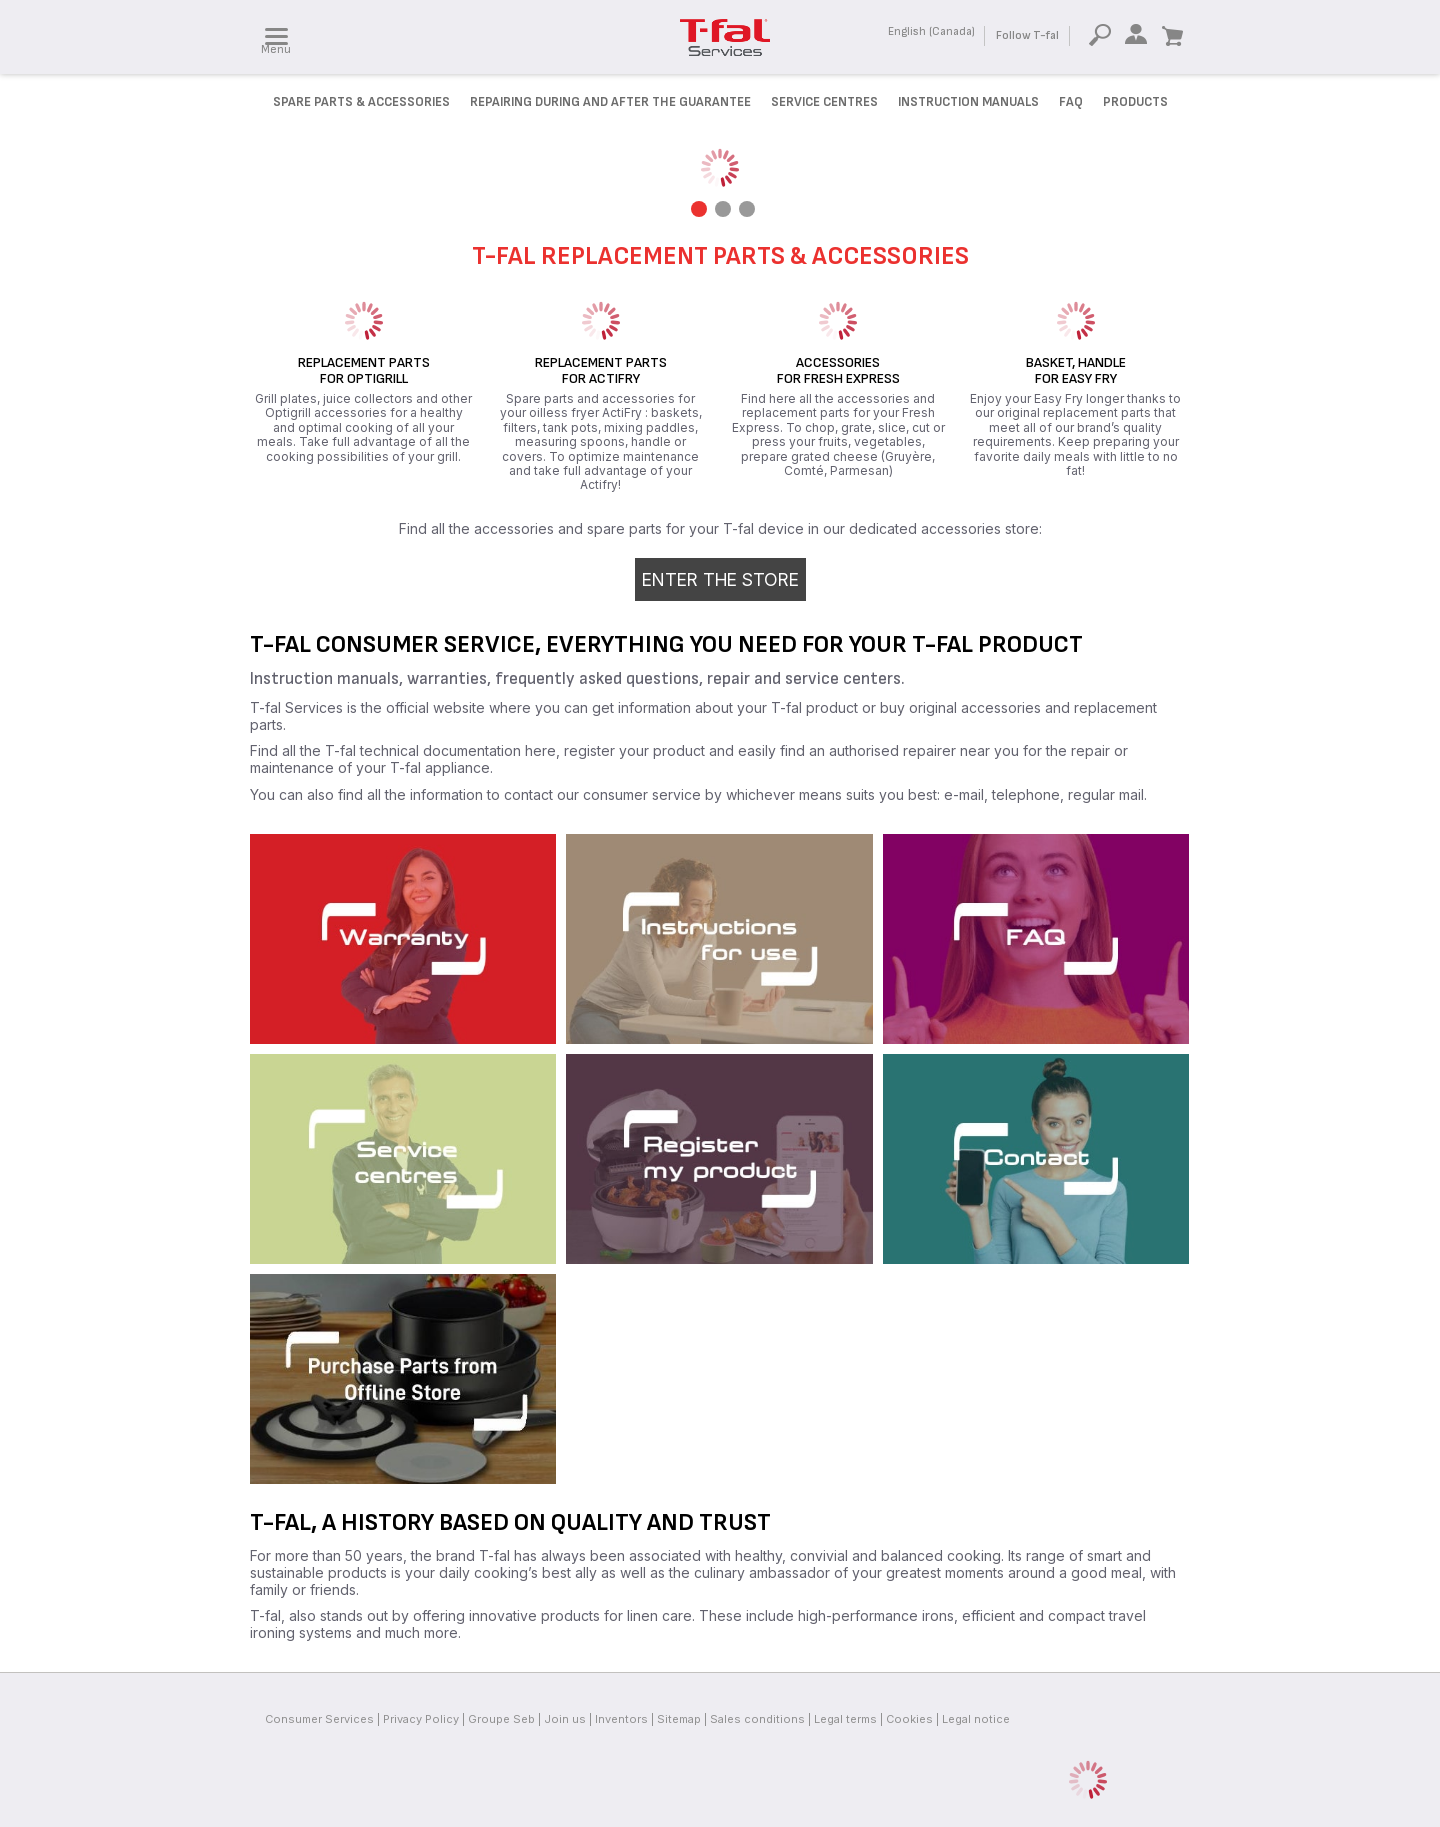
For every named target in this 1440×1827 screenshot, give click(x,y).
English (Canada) (931, 31)
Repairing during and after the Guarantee (610, 102)
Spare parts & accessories (361, 102)
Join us (565, 1719)
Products (1135, 102)
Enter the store (720, 579)
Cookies (909, 1719)
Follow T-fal (1027, 35)
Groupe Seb (501, 1719)
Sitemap (679, 1719)
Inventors (621, 1719)
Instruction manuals (968, 102)
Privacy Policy (421, 1719)
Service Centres (824, 102)
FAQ (1071, 102)
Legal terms (845, 1719)
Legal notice (976, 1719)
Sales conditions (757, 1719)
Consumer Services (319, 1719)
